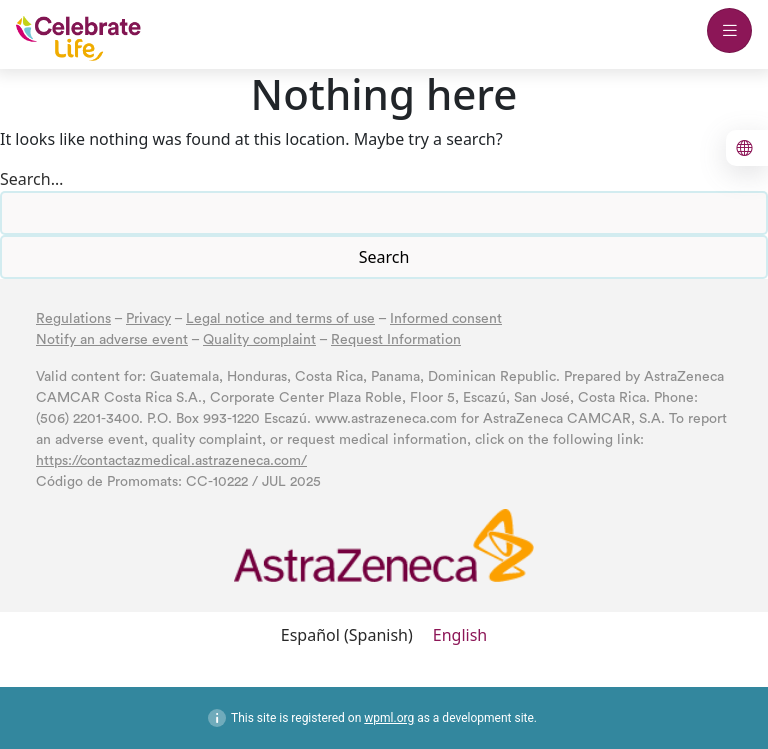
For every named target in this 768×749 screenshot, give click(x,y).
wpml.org (389, 718)
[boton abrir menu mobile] (729, 30)
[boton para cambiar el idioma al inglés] (747, 148)
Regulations (73, 319)
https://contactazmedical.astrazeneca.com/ (171, 461)
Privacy (148, 319)
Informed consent (446, 319)
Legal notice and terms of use (280, 319)
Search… (31, 179)
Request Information (396, 340)
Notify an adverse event (112, 340)
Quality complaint (259, 340)
